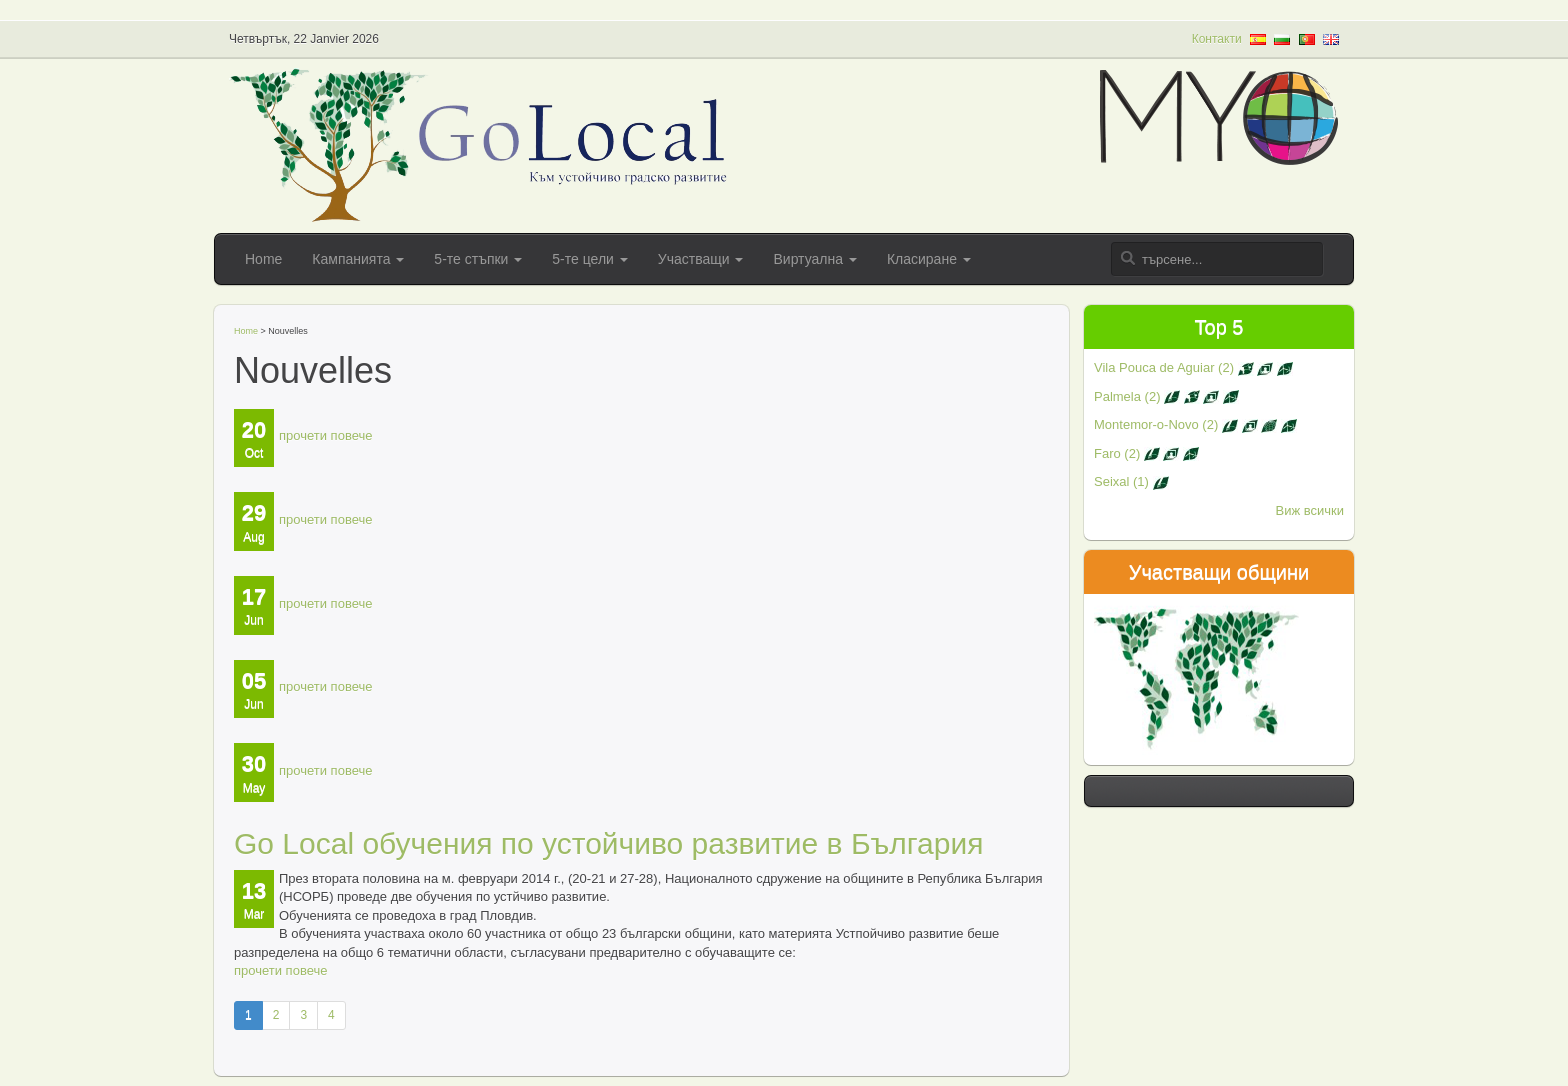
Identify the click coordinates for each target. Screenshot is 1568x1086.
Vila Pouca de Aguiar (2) (1193, 367)
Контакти (1217, 39)
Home (263, 259)
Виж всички (1310, 510)
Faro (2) (1146, 453)
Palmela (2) (1166, 396)
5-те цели (589, 259)
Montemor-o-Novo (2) (1195, 424)
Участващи (701, 259)
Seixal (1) (1131, 481)
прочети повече (325, 435)
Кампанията (358, 259)
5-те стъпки (478, 259)
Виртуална (814, 259)
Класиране (929, 259)
